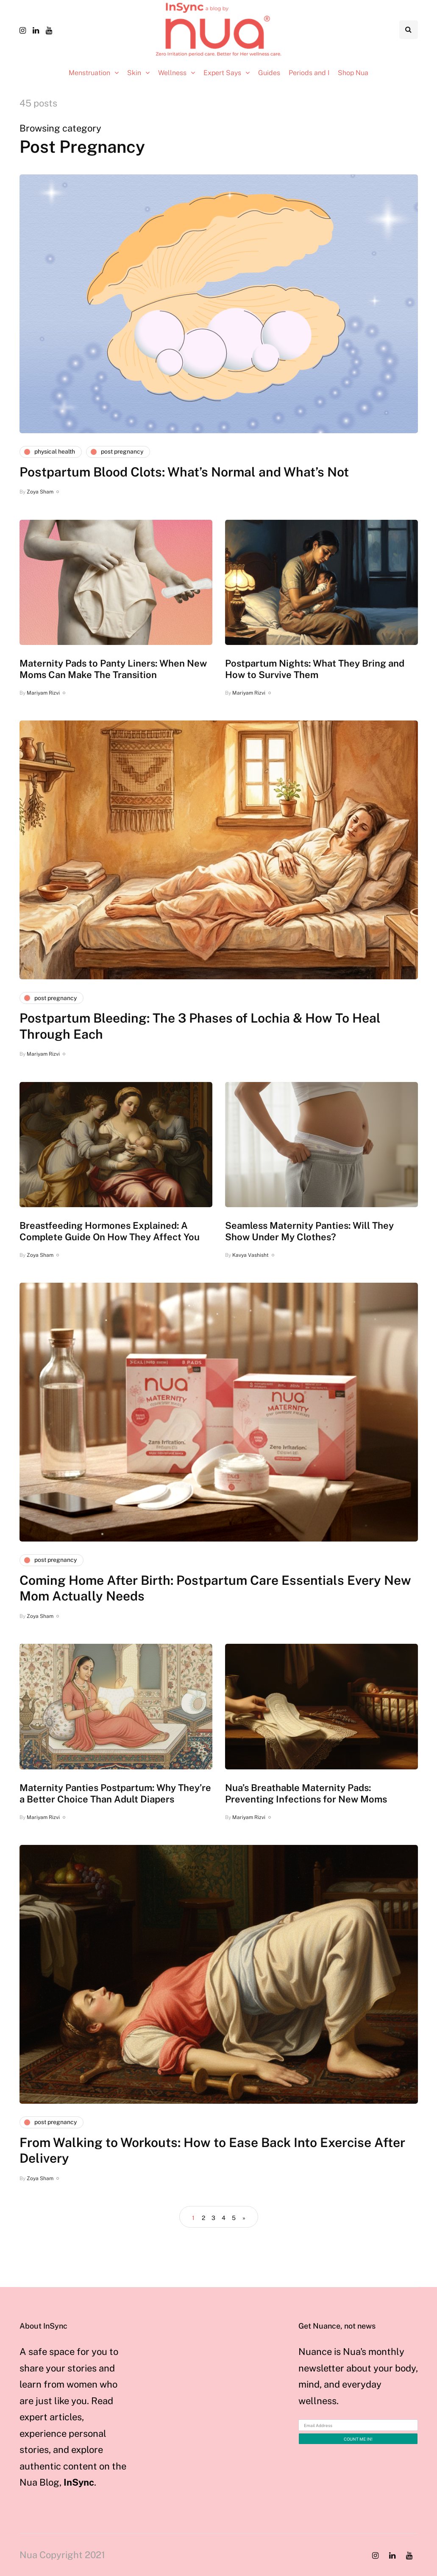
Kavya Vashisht (250, 1255)
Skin (134, 73)
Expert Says (222, 73)
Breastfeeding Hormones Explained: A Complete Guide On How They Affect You (109, 1231)
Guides (269, 73)
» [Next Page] (243, 2217)
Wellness (172, 73)
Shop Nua (353, 73)
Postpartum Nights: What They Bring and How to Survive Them (314, 669)
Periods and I (309, 73)
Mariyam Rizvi (43, 693)
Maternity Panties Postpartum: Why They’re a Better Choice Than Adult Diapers (115, 1793)
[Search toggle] (408, 29)
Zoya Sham (40, 492)
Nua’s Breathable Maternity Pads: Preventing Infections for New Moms (306, 1793)
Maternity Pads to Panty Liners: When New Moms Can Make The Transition (113, 669)
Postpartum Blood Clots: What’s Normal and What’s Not (184, 471)
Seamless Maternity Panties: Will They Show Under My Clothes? (309, 1231)
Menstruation (89, 73)
